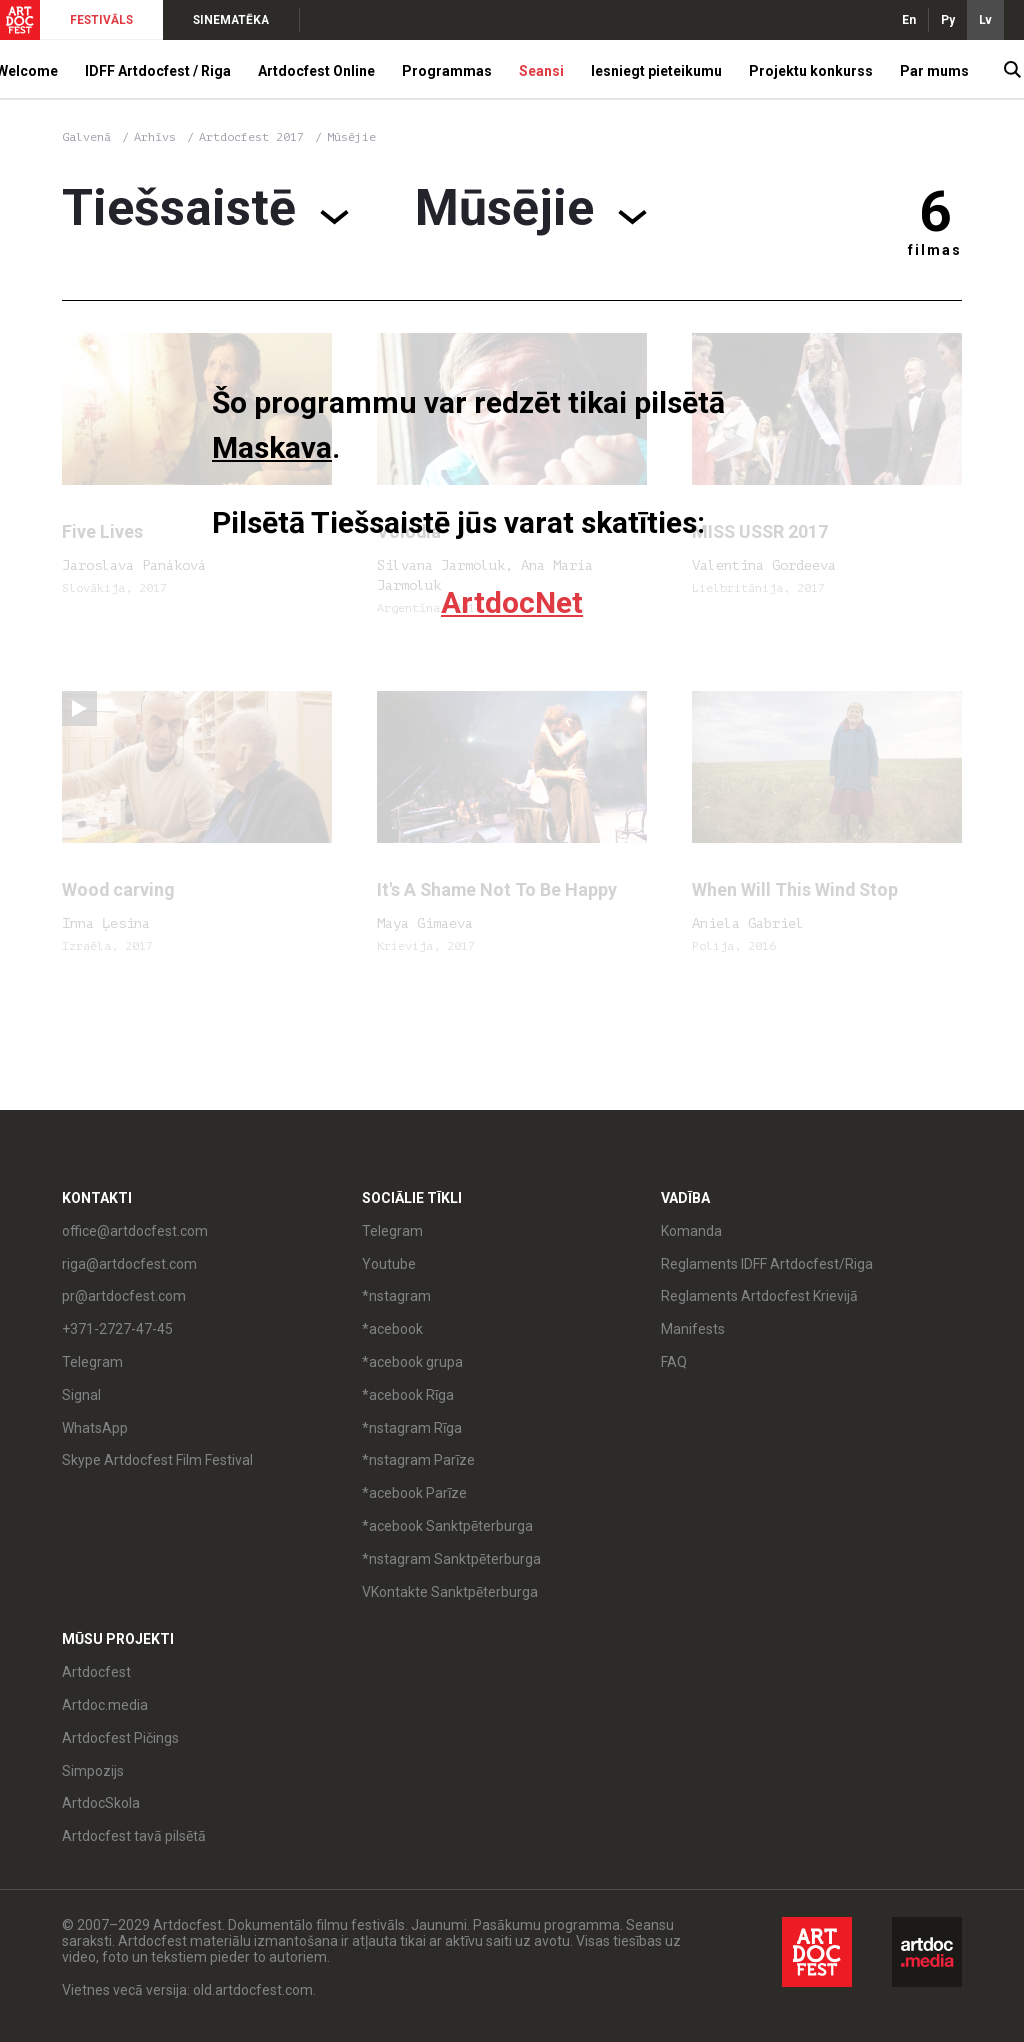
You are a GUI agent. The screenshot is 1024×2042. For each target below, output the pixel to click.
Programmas (447, 71)
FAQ (674, 1362)
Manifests (693, 1329)
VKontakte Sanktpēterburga (450, 1592)
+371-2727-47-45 (117, 1329)
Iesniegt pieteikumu (656, 71)
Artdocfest (96, 1672)
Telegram (92, 1362)
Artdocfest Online (316, 71)
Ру (948, 20)
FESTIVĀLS (101, 20)
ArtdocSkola (101, 1803)
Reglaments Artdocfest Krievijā (759, 1296)
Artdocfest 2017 (255, 137)
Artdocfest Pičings (120, 1738)
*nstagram (396, 1296)
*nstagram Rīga (412, 1428)
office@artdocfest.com (135, 1231)
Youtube (389, 1264)
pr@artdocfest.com (124, 1296)
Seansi (541, 71)
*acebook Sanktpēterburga (447, 1526)
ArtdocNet (512, 602)
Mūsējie (351, 137)
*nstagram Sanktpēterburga (451, 1559)
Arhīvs (155, 137)
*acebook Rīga (408, 1395)
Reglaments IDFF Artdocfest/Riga (767, 1264)
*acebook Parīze (414, 1493)
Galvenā (86, 137)
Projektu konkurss (811, 71)
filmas (935, 250)
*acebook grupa (412, 1362)
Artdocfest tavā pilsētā (134, 1836)
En (909, 20)
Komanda (691, 1231)
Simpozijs (93, 1771)
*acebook (392, 1329)
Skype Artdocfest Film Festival (157, 1460)
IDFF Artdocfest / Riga (158, 71)
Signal (81, 1395)
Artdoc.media (105, 1705)
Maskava (272, 447)
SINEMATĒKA (231, 20)
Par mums (934, 71)
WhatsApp (95, 1428)
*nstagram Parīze (418, 1460)
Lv (985, 20)
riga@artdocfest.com (129, 1264)
